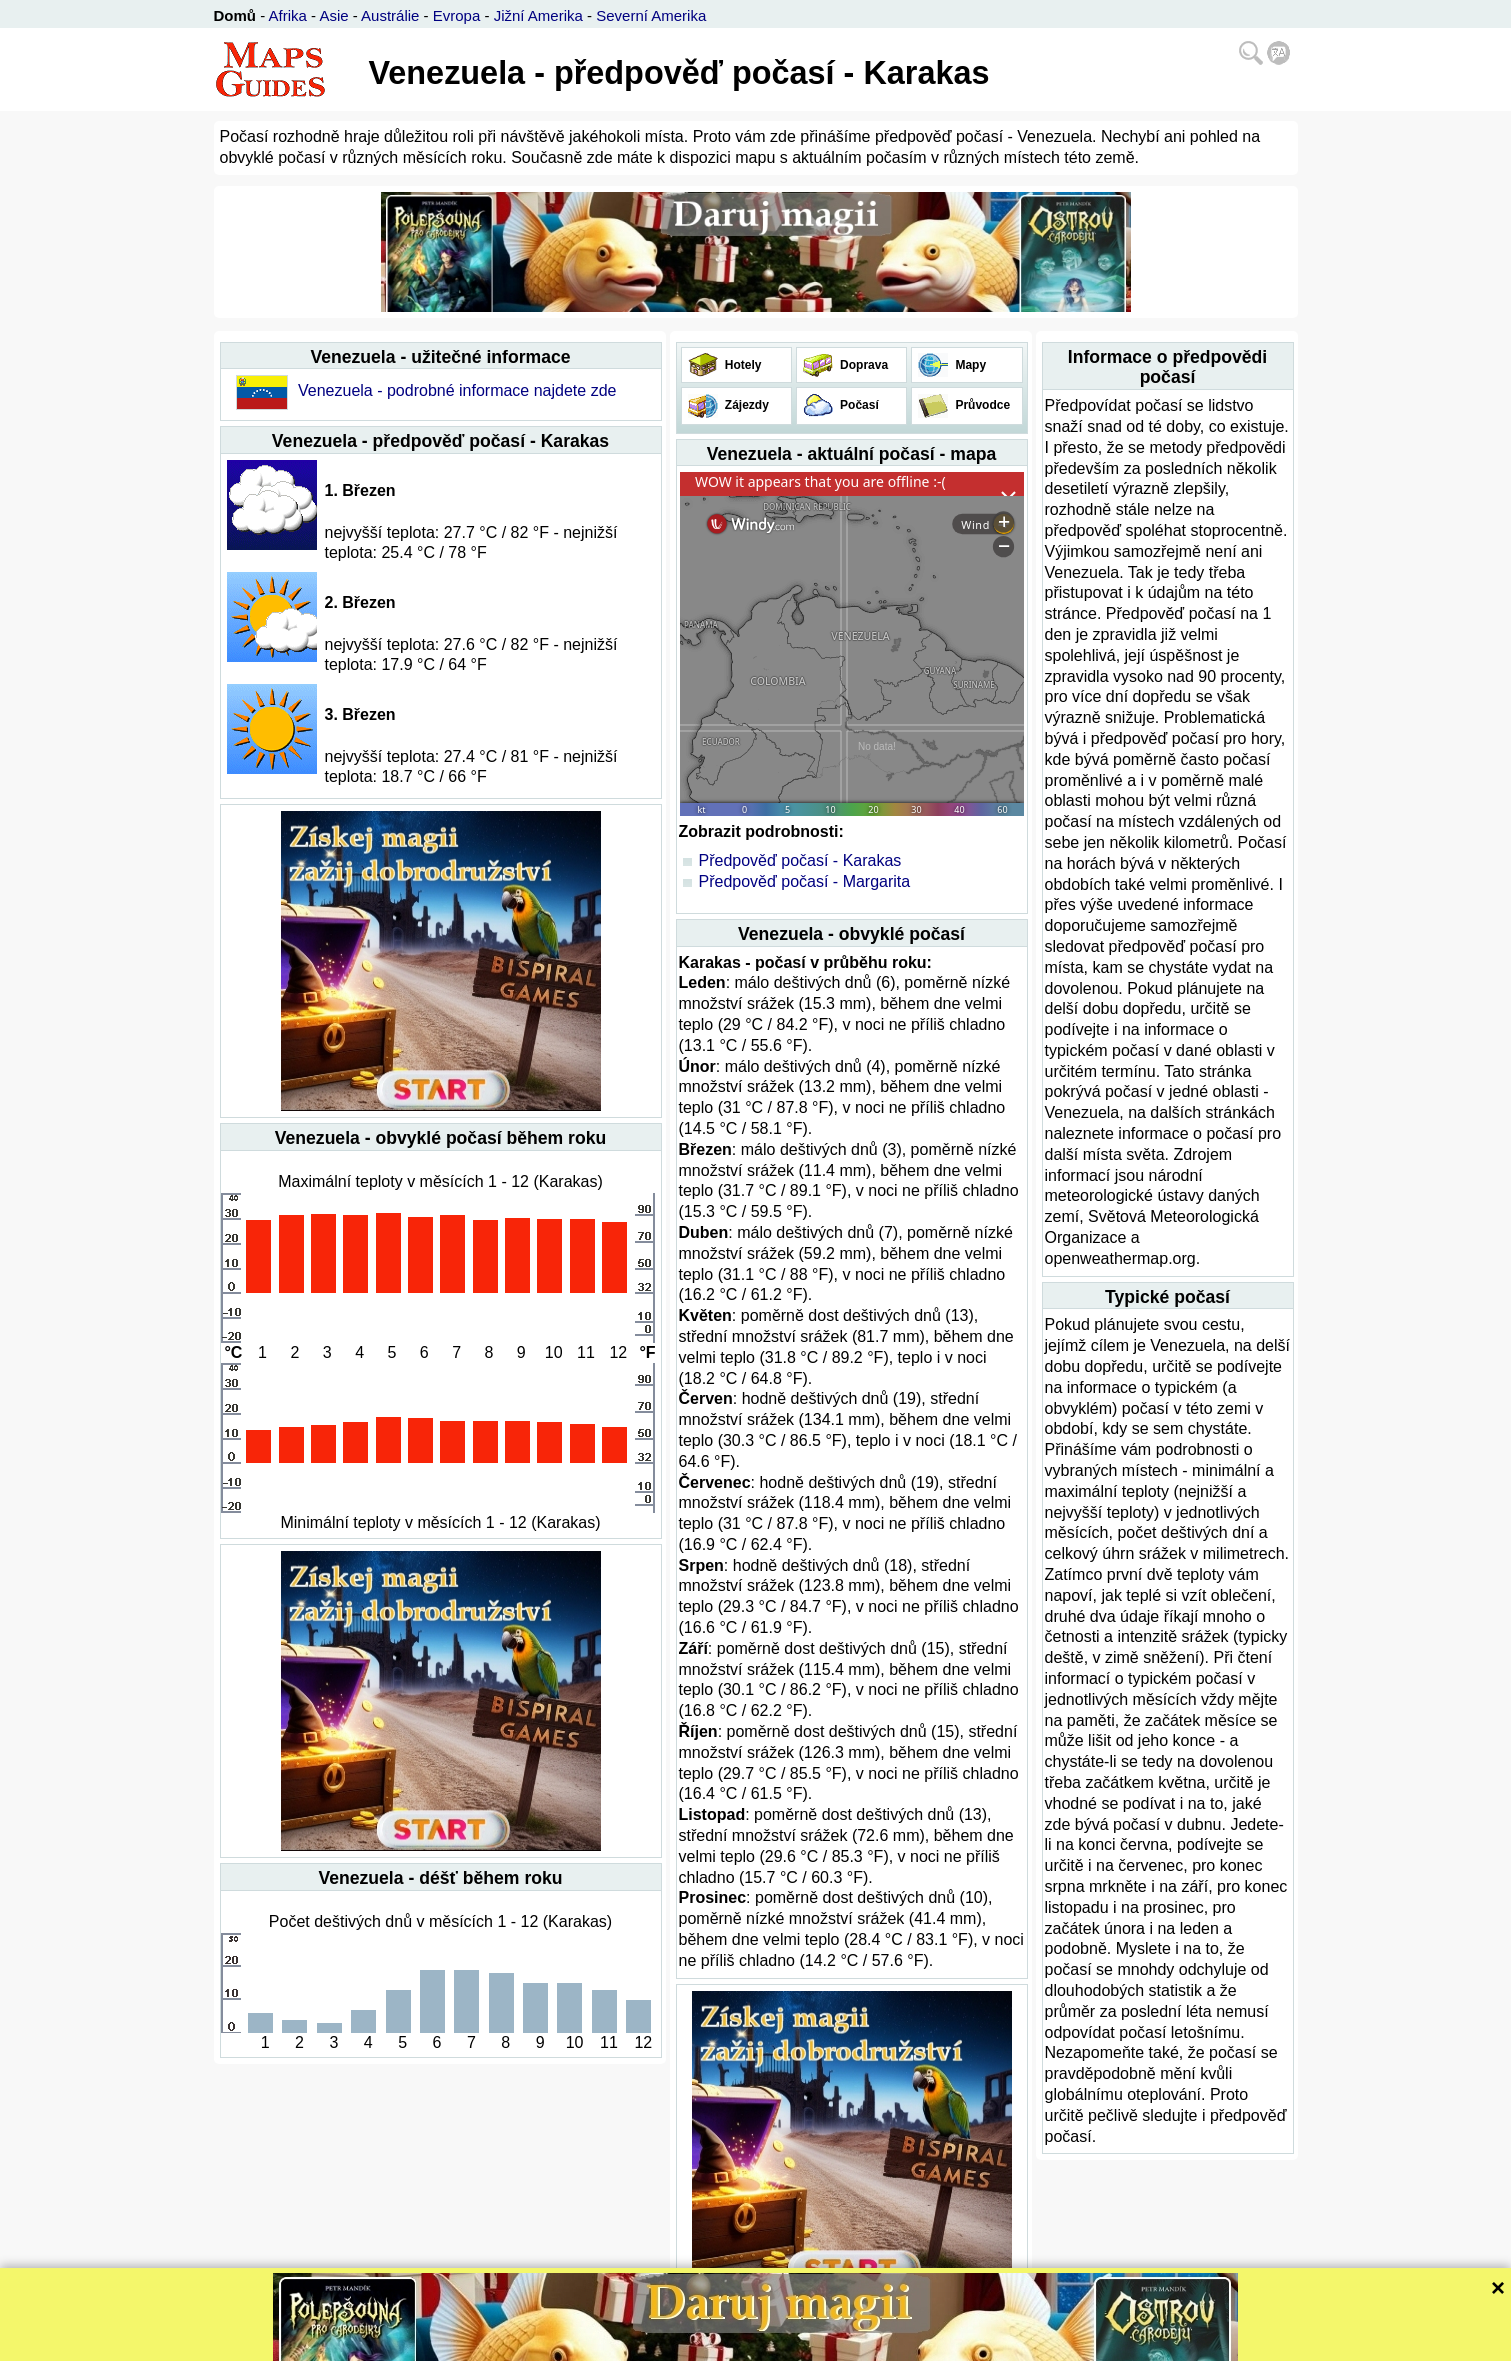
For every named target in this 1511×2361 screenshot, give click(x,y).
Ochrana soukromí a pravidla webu (829, 2343)
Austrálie (390, 15)
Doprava (862, 365)
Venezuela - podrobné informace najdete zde (457, 390)
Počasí (858, 405)
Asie (333, 15)
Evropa (457, 15)
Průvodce (981, 405)
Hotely (742, 365)
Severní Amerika (651, 15)
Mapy (969, 365)
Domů (235, 15)
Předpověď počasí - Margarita (805, 881)
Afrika (288, 15)
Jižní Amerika (538, 15)
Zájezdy (745, 405)
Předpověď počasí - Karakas (800, 860)
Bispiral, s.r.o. (681, 2343)
